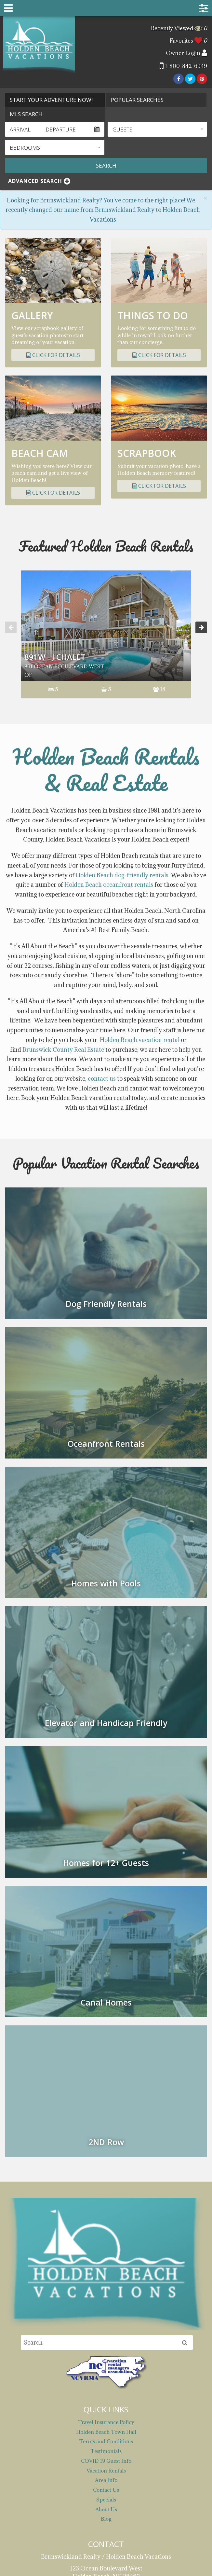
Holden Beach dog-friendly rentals (122, 770)
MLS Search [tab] (26, 114)
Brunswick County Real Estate (63, 945)
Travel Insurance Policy (106, 2317)
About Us (106, 2404)
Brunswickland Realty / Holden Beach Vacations (39, 44)
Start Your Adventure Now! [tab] (51, 99)
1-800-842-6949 (183, 66)
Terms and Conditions (106, 2337)
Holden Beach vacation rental (139, 935)
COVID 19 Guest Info (106, 2356)
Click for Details (53, 355)
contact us (102, 974)
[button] (157, 129)
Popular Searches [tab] (137, 99)
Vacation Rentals (106, 2366)
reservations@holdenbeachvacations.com (106, 2484)
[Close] (205, 198)
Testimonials (106, 2346)
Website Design (77, 2564)
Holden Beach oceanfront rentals (108, 780)
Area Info (106, 2375)
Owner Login (186, 53)
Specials (106, 2395)
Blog (106, 2414)
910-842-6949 (106, 2510)
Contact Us (106, 2385)
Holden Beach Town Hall (106, 2327)
